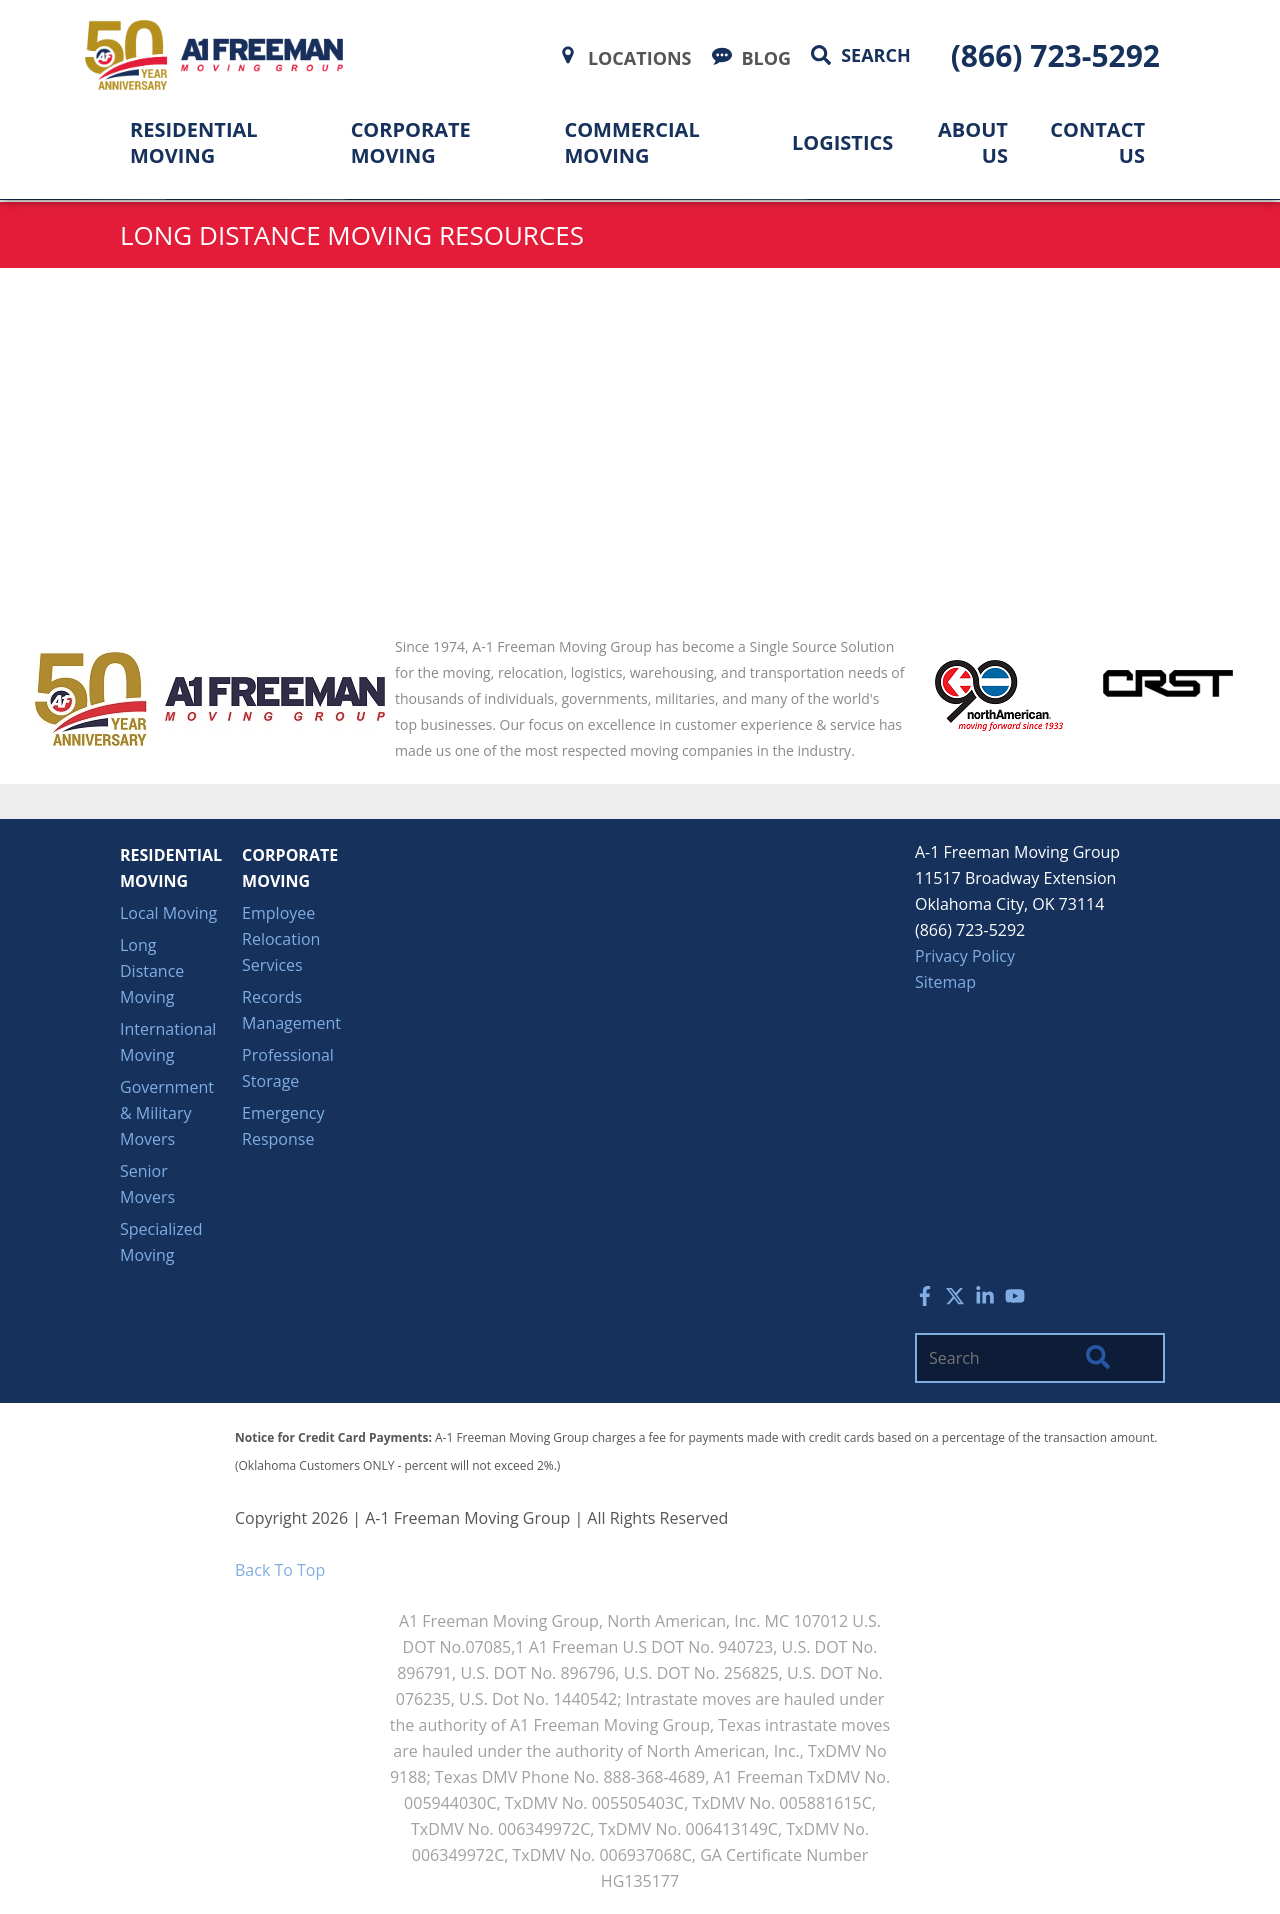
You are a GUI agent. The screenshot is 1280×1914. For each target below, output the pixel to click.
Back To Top (280, 1570)
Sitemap (945, 982)
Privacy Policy (965, 956)
